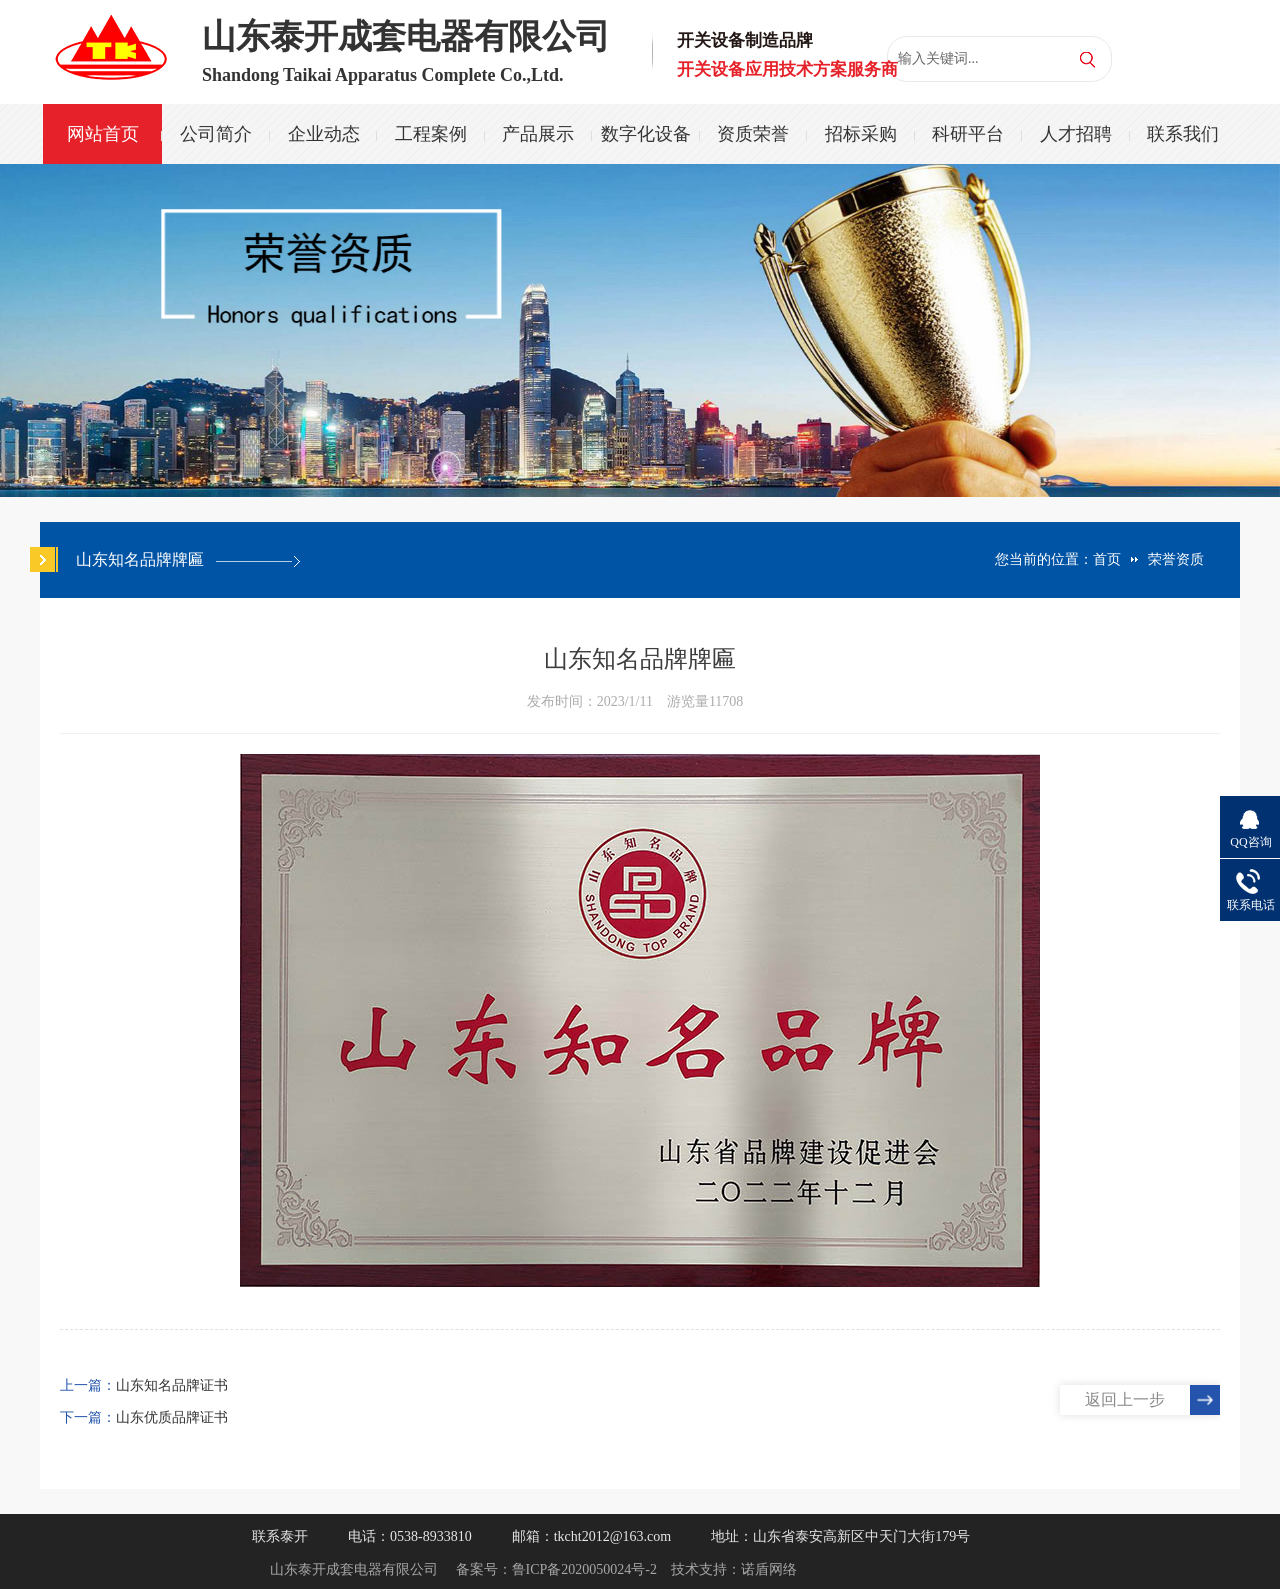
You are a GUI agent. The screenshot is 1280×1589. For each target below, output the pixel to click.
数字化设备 (646, 134)
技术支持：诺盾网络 (734, 1569)
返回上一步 (1125, 1399)
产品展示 (538, 134)
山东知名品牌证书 (172, 1385)
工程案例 (431, 134)
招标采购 (861, 134)
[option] (640, 330)
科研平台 (968, 134)
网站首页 (103, 134)
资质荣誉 (753, 134)
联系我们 (1183, 134)
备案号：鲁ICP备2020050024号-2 (556, 1569)
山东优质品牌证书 (172, 1417)
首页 (1107, 559)
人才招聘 (1076, 134)
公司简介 (216, 134)
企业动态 (324, 134)
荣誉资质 (1176, 559)
